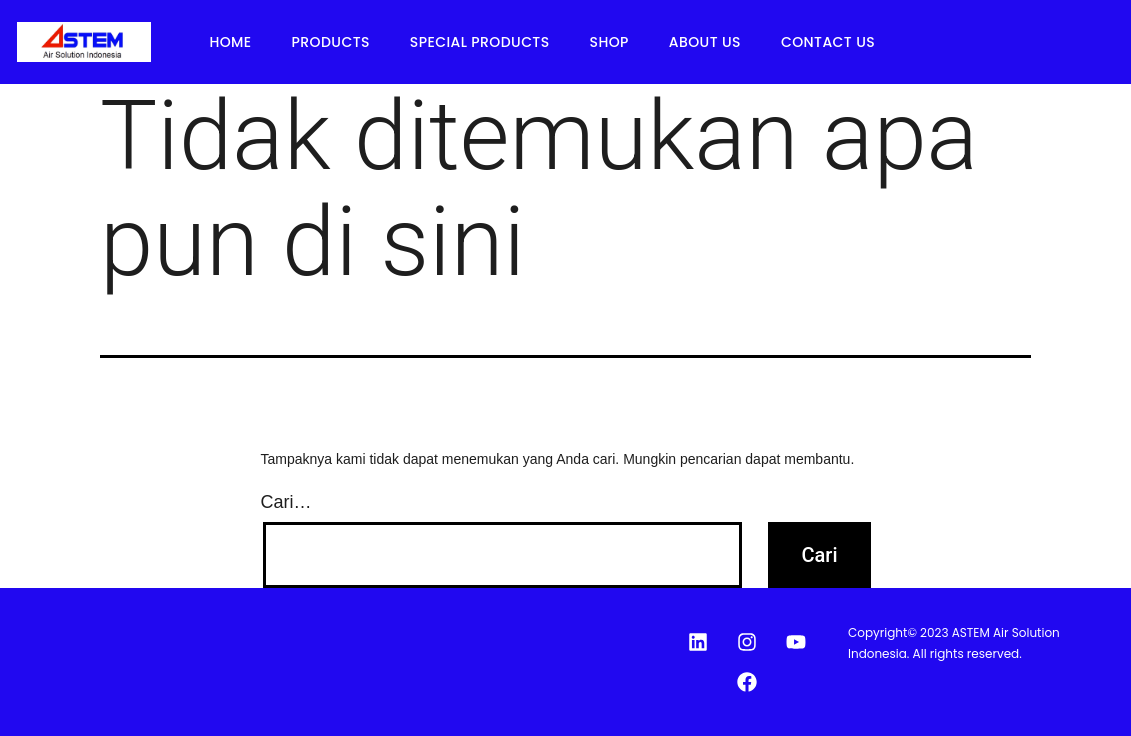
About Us (705, 42)
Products (331, 42)
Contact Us (828, 42)
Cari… (286, 502)
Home (230, 42)
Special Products (480, 42)
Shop (609, 42)
